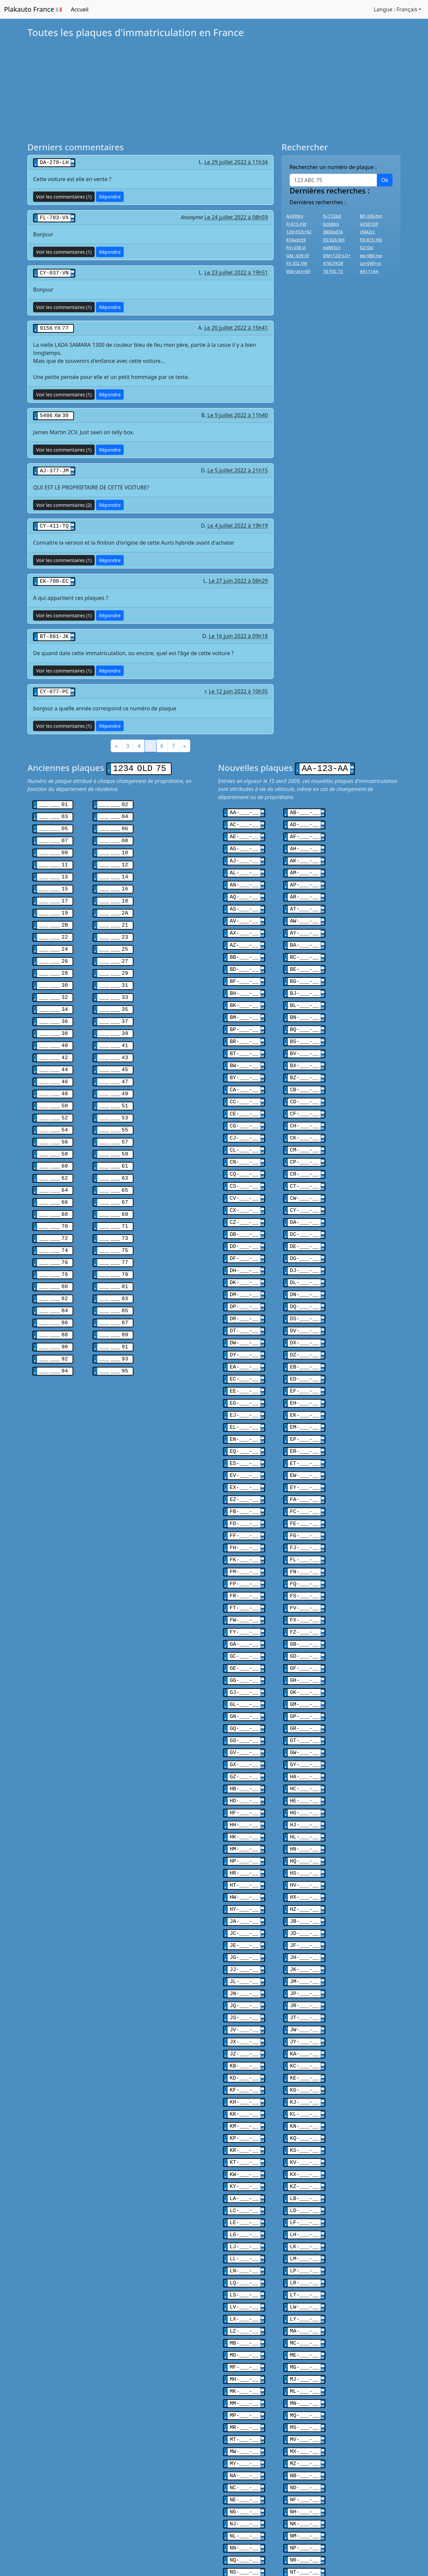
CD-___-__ (304, 1077)
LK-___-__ (304, 2159)
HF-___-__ (244, 1749)
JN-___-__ (244, 1920)
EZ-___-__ (244, 1453)
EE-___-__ (244, 1350)
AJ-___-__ (244, 850)
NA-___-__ (244, 2375)
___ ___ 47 (113, 1058)
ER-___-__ (304, 1407)
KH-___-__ (244, 2022)
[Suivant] (184, 739)
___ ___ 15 (53, 876)
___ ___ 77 (113, 1229)
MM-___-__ (244, 2307)
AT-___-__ (304, 895)
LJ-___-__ (244, 2159)
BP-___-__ (244, 1009)
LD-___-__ (304, 2124)
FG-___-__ (304, 1487)
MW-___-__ (244, 2352)
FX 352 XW (296, 263)
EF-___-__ (304, 1350)
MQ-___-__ (304, 2318)
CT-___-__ (304, 1157)
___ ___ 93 (113, 1320)
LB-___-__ (304, 2113)
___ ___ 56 (53, 1115)
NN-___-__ (244, 2443)
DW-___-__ (244, 1305)
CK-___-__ (304, 1111)
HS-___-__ (304, 1806)
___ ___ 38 (53, 1012)
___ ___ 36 (53, 1001)
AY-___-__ (304, 918)
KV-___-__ (304, 2079)
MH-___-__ (244, 2284)
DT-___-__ (244, 1294)
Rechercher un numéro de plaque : (333, 167)
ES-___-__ (244, 1419)
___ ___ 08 (113, 830)
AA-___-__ (244, 804)
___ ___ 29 (113, 955)
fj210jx (366, 247)
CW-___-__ (304, 1168)
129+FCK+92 (298, 232)
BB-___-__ (244, 941)
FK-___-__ (244, 1510)
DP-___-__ (244, 1271)
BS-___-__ (304, 1020)
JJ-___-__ (244, 1897)
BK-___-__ (244, 986)
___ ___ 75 (113, 1217)
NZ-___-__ (244, 2500)
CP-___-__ (304, 1134)
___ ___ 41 (113, 1024)
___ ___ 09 (53, 842)
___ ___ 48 (53, 1069)
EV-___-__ (244, 1430)
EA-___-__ (244, 1328)
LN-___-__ (244, 2181)
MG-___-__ (304, 2272)
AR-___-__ (304, 884)
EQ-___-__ (244, 1407)
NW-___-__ (304, 2477)
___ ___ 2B (53, 910)
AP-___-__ (304, 872)
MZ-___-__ (304, 2363)
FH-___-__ (244, 1498)
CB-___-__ (304, 1066)
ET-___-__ (304, 1419)
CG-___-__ (244, 1100)
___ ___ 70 (53, 1194)
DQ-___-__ (304, 1271)
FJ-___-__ (304, 1498)
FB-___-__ (244, 1464)
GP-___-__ (304, 1658)
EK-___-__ (304, 1373)
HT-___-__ (244, 1817)
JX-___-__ (244, 1965)
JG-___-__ (244, 1885)
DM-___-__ (244, 1259)
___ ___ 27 (113, 944)
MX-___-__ (304, 2352)
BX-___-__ (304, 1043)
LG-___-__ (244, 2147)
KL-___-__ (304, 2033)
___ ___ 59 (113, 1126)
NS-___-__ (244, 2466)
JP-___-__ (304, 1920)
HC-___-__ (304, 1726)
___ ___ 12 (113, 853)
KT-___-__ (244, 2079)
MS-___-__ (304, 2329)
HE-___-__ (304, 1737)
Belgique (35, 2545)
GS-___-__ (244, 1681)
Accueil (80, 9)
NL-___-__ (244, 2432)
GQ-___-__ (244, 1669)
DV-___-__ (304, 1294)
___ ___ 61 (113, 1138)
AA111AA (369, 271)
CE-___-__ (244, 1089)
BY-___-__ (244, 1055)
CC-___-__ (244, 1077)
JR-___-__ (304, 1931)
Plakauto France (33, 9)
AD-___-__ (304, 815)
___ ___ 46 (53, 1058)
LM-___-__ (304, 2170)
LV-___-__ (244, 2215)
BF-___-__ (244, 963)
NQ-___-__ (244, 2454)
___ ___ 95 (113, 1331)
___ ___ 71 (113, 1194)
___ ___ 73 (113, 1206)
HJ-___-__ (304, 1760)
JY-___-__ (304, 1965)
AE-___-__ (244, 827)
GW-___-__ (304, 1692)
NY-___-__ (304, 2489)
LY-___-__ (304, 2227)
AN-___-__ (244, 872)
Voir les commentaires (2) (64, 501)
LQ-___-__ (244, 2193)
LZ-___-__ (244, 2238)
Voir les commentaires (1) (64, 196)
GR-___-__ (304, 1669)
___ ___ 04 (113, 807)
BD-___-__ (244, 952)
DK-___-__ (244, 1248)
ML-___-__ (304, 2295)
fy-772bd (332, 216)
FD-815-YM (371, 240)
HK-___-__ (244, 1772)
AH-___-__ (304, 838)
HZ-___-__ (304, 1840)
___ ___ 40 (53, 1024)
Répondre (109, 196)
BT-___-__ (244, 1032)
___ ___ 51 (113, 1081)
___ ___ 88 (53, 1297)
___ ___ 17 (53, 887)
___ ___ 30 (53, 967)
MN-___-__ (304, 2307)
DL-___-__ (304, 1248)
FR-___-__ (244, 1544)
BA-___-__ (304, 929)
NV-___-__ (244, 2477)
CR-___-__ (304, 1146)
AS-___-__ (244, 895)
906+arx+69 (298, 271)
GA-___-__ (244, 1589)
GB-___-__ (304, 1589)
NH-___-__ (304, 2409)
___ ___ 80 (53, 1251)
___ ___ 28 (53, 955)
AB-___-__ (304, 804)
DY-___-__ (244, 1316)
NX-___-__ (244, 2489)
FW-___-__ (244, 1567)
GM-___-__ (304, 1646)
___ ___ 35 (113, 990)
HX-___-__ (304, 1828)
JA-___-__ (244, 1851)
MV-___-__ (304, 2341)
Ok (384, 180)
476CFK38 (333, 263)
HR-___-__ (244, 1806)
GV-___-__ (244, 1692)
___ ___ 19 (53, 899)
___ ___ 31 (113, 967)
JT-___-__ (304, 1942)
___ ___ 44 (53, 1046)
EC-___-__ (244, 1339)
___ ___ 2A (113, 899)
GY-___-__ (304, 1703)
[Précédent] (116, 739)
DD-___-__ (244, 1214)
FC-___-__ (304, 1464)
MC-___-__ (304, 2250)
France (68, 2545)
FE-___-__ (304, 1476)
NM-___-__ (304, 2432)
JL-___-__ (244, 1908)
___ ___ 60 (53, 1138)
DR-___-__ (244, 1282)
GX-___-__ (244, 1703)
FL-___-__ (304, 1510)
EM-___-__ (304, 1385)
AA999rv (294, 216)
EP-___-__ (304, 1396)
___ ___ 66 (53, 1172)
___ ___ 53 (113, 1092)
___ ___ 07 (53, 830)
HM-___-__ (244, 1783)
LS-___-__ (244, 2204)
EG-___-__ (244, 1362)
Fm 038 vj (296, 247)
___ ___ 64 (53, 1160)
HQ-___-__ (304, 1794)
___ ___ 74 (53, 1217)
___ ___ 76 (53, 1229)
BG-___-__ (304, 963)
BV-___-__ (304, 1032)
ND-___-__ (304, 2386)
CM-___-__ (304, 1123)
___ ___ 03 (53, 807)
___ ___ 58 (53, 1126)
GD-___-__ (304, 1601)
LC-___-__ (244, 2124)
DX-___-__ (304, 1305)
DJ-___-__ (304, 1237)
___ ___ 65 (113, 1160)
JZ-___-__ (244, 1976)
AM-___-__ (304, 861)
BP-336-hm (371, 216)
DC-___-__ (304, 1202)
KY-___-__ (244, 2102)
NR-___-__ (304, 2454)
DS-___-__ (304, 1282)
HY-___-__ (244, 1840)
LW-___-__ (304, 2215)
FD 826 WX (334, 240)
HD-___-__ (244, 1737)
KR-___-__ (244, 2068)
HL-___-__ (304, 1772)
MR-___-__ (244, 2329)
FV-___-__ (304, 1555)
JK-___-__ (304, 1897)
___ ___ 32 (53, 978)
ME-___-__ (304, 2261)
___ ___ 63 (113, 1149)
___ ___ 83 (113, 1263)
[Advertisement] (214, 92)
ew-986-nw (371, 255)
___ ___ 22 (53, 921)
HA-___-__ (304, 1715)
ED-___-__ (304, 1339)
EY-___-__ (304, 1442)
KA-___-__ (304, 1976)
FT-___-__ (244, 1555)
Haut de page (408, 2545)
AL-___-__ (244, 861)
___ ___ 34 (53, 990)
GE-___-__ (244, 1612)
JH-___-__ (304, 1885)
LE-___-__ (244, 2136)
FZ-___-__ (304, 1578)
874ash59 (296, 240)
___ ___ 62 (53, 1149)
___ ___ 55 (113, 1103)
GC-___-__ (244, 1601)
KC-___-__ (304, 1988)
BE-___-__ (304, 952)
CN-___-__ (244, 1134)
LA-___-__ (244, 2113)
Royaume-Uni (137, 2545)
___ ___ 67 (113, 1172)
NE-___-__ (244, 2398)
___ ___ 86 (53, 1286)
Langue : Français (395, 9)
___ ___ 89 (113, 1297)
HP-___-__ (244, 1794)
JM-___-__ (304, 1908)
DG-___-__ (304, 1225)
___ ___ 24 (53, 933)
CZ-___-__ (244, 1191)
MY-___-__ (244, 2363)
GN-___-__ (244, 1658)
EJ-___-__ (244, 1373)
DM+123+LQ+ (337, 255)
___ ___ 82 (53, 1263)
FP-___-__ (244, 1533)
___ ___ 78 (53, 1240)
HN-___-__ (304, 1783)
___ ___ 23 (113, 921)
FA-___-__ (304, 1453)
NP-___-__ (304, 2443)
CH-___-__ (304, 1100)
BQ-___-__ (304, 1009)
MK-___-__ (244, 2295)
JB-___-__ (304, 1851)
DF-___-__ (244, 1225)
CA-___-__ (244, 1066)
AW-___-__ (304, 907)
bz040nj (331, 224)
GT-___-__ (304, 1681)
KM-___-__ (244, 2045)
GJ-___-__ (244, 1635)
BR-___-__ (244, 1020)
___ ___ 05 (53, 819)
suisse (99, 2545)
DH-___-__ (244, 1237)
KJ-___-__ (304, 2022)
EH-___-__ (304, 1362)
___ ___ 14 (113, 864)
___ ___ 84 (53, 1274)
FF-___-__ (244, 1487)
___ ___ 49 (113, 1069)
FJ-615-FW (296, 224)
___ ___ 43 (113, 1035)
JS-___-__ (244, 1942)
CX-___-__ (244, 1180)
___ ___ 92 (53, 1320)
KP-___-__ (244, 2056)
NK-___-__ (304, 2420)
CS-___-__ (244, 1157)
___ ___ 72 (53, 1206)
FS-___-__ (304, 1544)
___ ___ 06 (113, 819)
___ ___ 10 (113, 842)
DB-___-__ (244, 1202)
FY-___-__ (244, 1578)
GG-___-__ (244, 1624)
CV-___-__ (244, 1168)
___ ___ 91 (113, 1308)
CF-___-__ (304, 1089)
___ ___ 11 (53, 853)
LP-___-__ (304, 2181)
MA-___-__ (304, 2238)
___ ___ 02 (113, 796)
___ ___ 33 (113, 978)
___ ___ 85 (113, 1274)
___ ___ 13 (53, 864)
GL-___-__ (244, 1646)
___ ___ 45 (113, 1046)
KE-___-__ (304, 1999)
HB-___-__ (244, 1726)
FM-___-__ (244, 1521)
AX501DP (369, 224)
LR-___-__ (304, 2193)
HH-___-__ (244, 1760)
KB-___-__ (244, 1988)
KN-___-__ (304, 2045)
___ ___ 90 (53, 1308)
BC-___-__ (304, 941)
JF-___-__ (304, 1874)
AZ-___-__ (244, 929)
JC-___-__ (244, 1863)
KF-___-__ (244, 2011)
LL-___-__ (244, 2170)
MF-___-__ (244, 2272)
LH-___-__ (304, 2147)
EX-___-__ (244, 1442)
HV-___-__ (304, 1817)
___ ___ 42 (53, 1035)
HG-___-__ (304, 1749)
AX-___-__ (244, 918)
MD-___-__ (244, 2261)
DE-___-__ (304, 1214)
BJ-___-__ (304, 975)
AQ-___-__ (244, 884)
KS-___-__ (304, 2068)
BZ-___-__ (304, 1055)
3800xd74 (333, 232)
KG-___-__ (304, 2011)
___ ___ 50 (53, 1081)
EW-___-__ (304, 1430)
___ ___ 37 (113, 1001)
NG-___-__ (244, 2409)
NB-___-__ (304, 2375)
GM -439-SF (297, 255)
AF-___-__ (304, 827)
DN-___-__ (304, 1259)
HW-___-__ (244, 1828)
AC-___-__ (244, 815)
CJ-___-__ (244, 1111)
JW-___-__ (304, 1954)
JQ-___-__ (244, 1931)
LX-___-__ (244, 2227)
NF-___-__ (304, 2398)
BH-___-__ (244, 975)
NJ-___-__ (244, 2420)
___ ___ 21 (113, 910)
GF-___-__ (304, 1612)
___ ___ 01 (53, 796)
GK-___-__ (304, 1635)
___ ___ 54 (53, 1103)
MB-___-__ (244, 2250)
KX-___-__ (304, 2090)
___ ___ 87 (113, 1286)
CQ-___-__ (244, 1146)
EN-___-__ (244, 1396)
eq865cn (331, 247)
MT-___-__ (244, 2341)
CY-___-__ (304, 1180)
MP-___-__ (244, 2318)
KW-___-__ (244, 2090)
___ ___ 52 (53, 1092)
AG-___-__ (244, 838)
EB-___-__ (304, 1328)
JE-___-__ (244, 1874)
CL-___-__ (244, 1123)
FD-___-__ (244, 1476)
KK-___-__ (244, 2033)
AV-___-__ (244, 907)
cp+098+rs (370, 263)
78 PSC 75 (333, 271)
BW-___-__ (244, 1043)
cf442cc (367, 232)
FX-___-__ (304, 1567)
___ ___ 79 (113, 1240)
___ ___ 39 (113, 1012)
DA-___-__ (304, 1191)
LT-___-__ (304, 2204)
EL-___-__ (244, 1385)
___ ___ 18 (113, 887)
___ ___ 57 (113, 1115)
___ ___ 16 (113, 876)
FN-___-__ (304, 1521)
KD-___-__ (244, 1999)
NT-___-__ (304, 2466)
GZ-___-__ (244, 1715)
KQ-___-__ (304, 2056)
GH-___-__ (304, 1624)
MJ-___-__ (304, 2284)
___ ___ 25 (113, 933)
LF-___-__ (304, 2136)
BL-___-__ (304, 986)
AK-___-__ (304, 850)
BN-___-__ (304, 998)
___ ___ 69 (113, 1183)
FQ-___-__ (304, 1533)
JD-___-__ (304, 1863)
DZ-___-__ (304, 1316)
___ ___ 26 (53, 944)
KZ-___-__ (304, 2102)
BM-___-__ (244, 998)
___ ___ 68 (53, 1183)
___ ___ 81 (113, 1251)
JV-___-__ (244, 1954)
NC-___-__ (244, 2386)
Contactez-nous (366, 2545)
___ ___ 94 (53, 1331)
